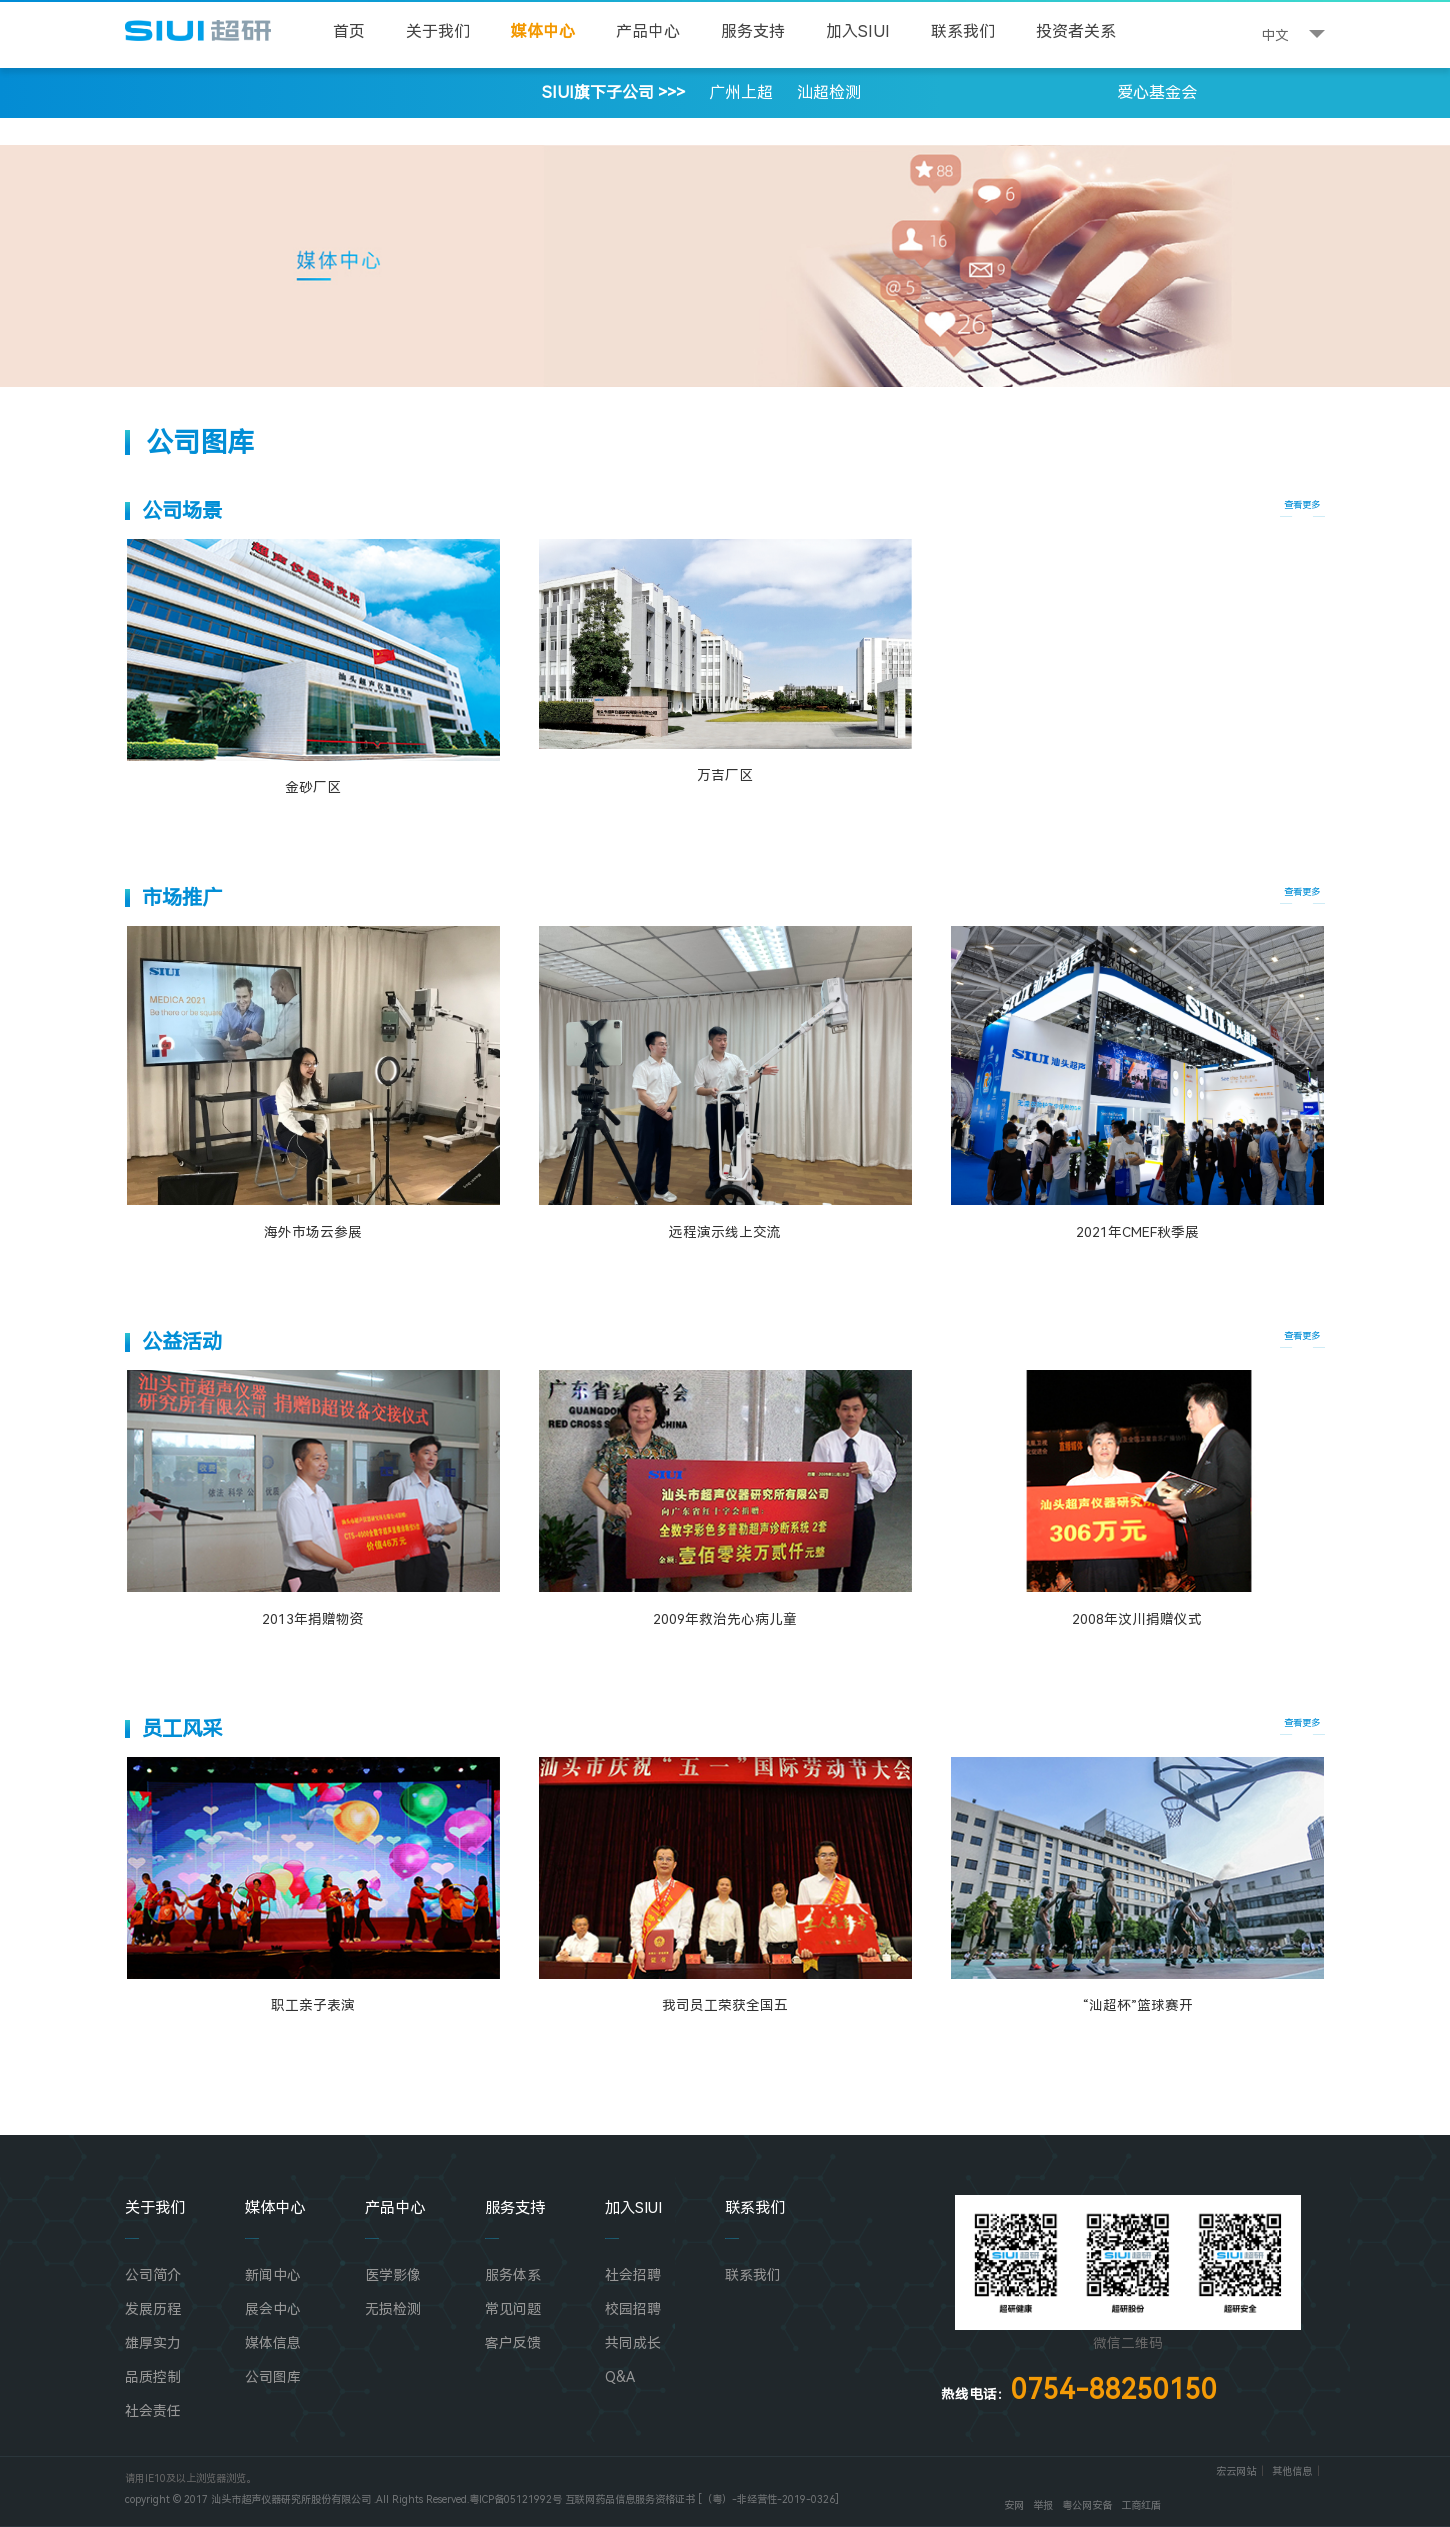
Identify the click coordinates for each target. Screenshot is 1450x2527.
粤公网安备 (1087, 2505)
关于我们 (438, 31)
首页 (349, 31)
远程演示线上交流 (725, 1232)
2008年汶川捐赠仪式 (1137, 1619)
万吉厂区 (725, 775)
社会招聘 (633, 2275)
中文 (1275, 35)
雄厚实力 (153, 2343)
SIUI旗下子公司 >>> (459, 92)
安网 (1014, 2505)
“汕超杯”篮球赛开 (1137, 2005)
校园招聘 (633, 2309)
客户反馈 (513, 2343)
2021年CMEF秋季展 (1137, 1232)
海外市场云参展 (313, 1232)
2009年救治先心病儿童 (725, 1619)
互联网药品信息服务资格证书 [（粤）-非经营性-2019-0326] (702, 2499)
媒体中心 (543, 31)
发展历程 (153, 2309)
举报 (1043, 2505)
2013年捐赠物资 (313, 1619)
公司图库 (273, 2377)
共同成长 (633, 2343)
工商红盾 (1141, 2505)
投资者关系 (1076, 31)
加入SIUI (858, 31)
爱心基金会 (1157, 92)
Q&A (620, 2377)
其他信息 (1292, 2471)
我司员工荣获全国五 (725, 2005)
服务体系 (513, 2275)
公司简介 (153, 2275)
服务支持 (753, 31)
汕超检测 (829, 92)
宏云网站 (1236, 2471)
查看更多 (1302, 505)
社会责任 (153, 2411)
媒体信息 (273, 2343)
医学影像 (393, 2275)
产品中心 (648, 31)
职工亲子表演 (313, 2005)
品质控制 (153, 2377)
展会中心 (273, 2309)
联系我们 (963, 31)
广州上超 (741, 92)
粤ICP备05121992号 (515, 2499)
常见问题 (513, 2309)
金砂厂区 (313, 787)
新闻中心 (273, 2275)
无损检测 (393, 2309)
